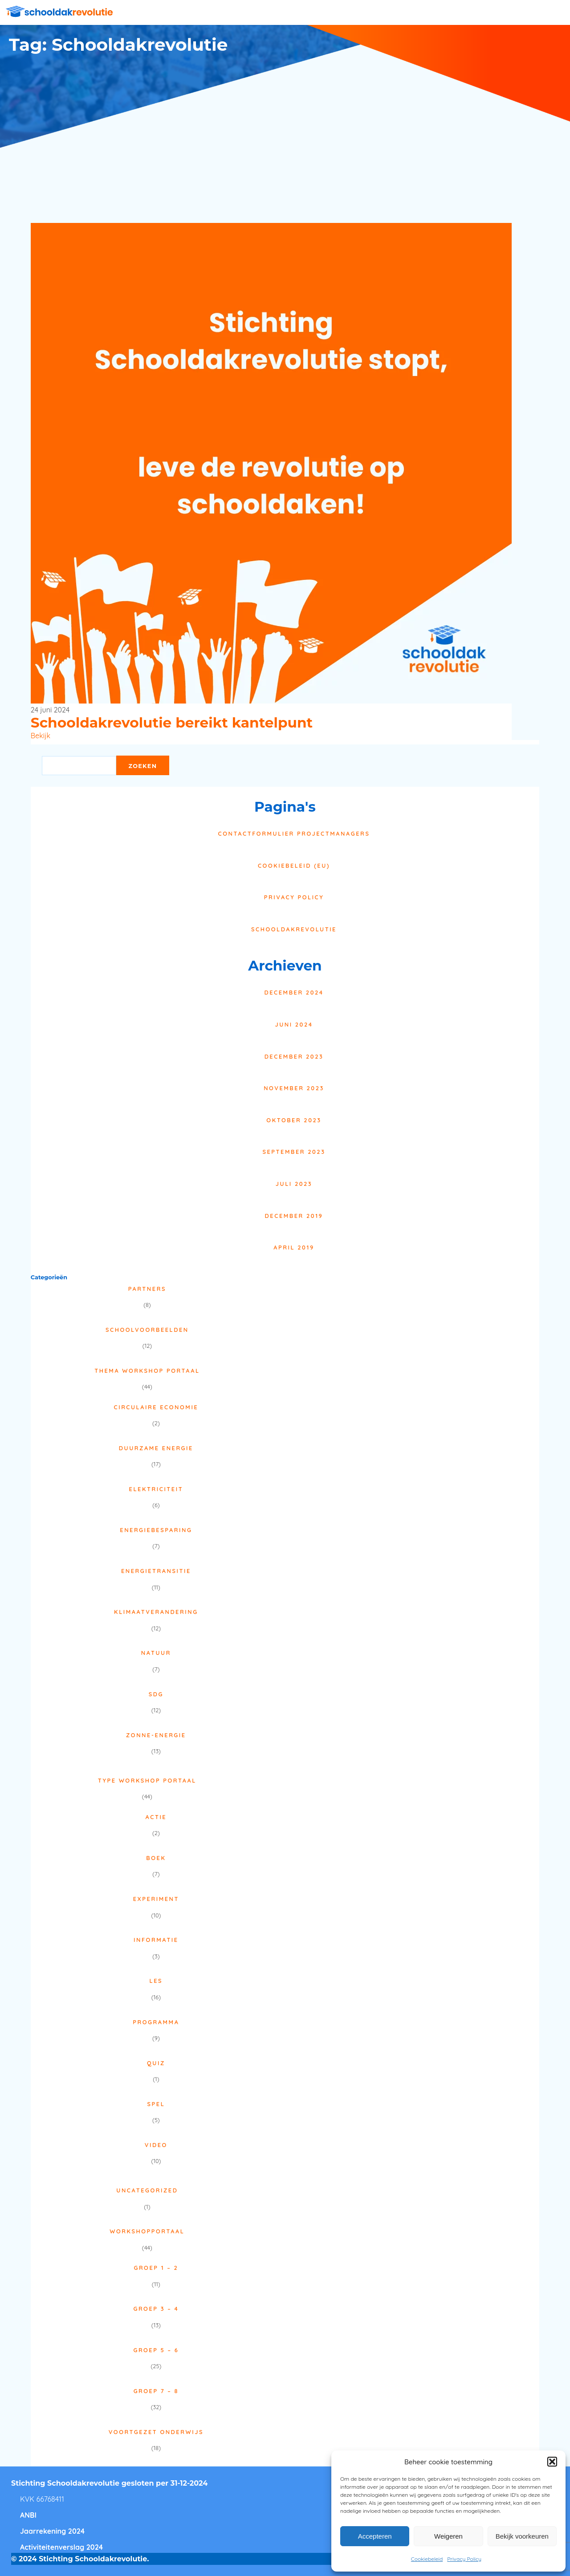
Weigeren (448, 2536)
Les (156, 1980)
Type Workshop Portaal (147, 1780)
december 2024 (293, 992)
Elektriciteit (156, 1488)
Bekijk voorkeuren (522, 2536)
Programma (156, 2022)
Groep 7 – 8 (156, 2390)
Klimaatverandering (156, 1611)
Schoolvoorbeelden (147, 1329)
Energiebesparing (156, 1529)
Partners (147, 1288)
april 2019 (293, 1247)
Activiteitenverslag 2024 (61, 2547)
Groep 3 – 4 (156, 2308)
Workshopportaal (147, 2231)
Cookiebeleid (427, 2559)
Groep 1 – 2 (156, 2267)
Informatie (156, 1939)
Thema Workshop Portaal (147, 1370)
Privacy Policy (464, 2559)
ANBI (28, 2515)
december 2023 (294, 1056)
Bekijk (40, 735)
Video (156, 2144)
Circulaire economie (156, 1407)
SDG (156, 1694)
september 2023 (293, 1151)
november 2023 (294, 1088)
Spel (156, 2103)
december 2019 (294, 1215)
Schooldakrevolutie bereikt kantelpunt (172, 722)
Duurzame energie (156, 1448)
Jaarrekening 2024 (52, 2531)
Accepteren (375, 2536)
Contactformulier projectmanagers (294, 833)
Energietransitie (156, 1570)
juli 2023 (294, 1183)
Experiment (156, 1898)
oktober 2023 (293, 1120)
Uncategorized (147, 2190)
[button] (552, 2461)
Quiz (156, 2062)
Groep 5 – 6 (156, 2350)
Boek (156, 1857)
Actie (156, 1816)
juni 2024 (294, 1024)
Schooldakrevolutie (294, 929)
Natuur (156, 1652)
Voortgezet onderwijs (156, 2431)
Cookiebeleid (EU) (294, 865)
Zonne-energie (156, 1735)
